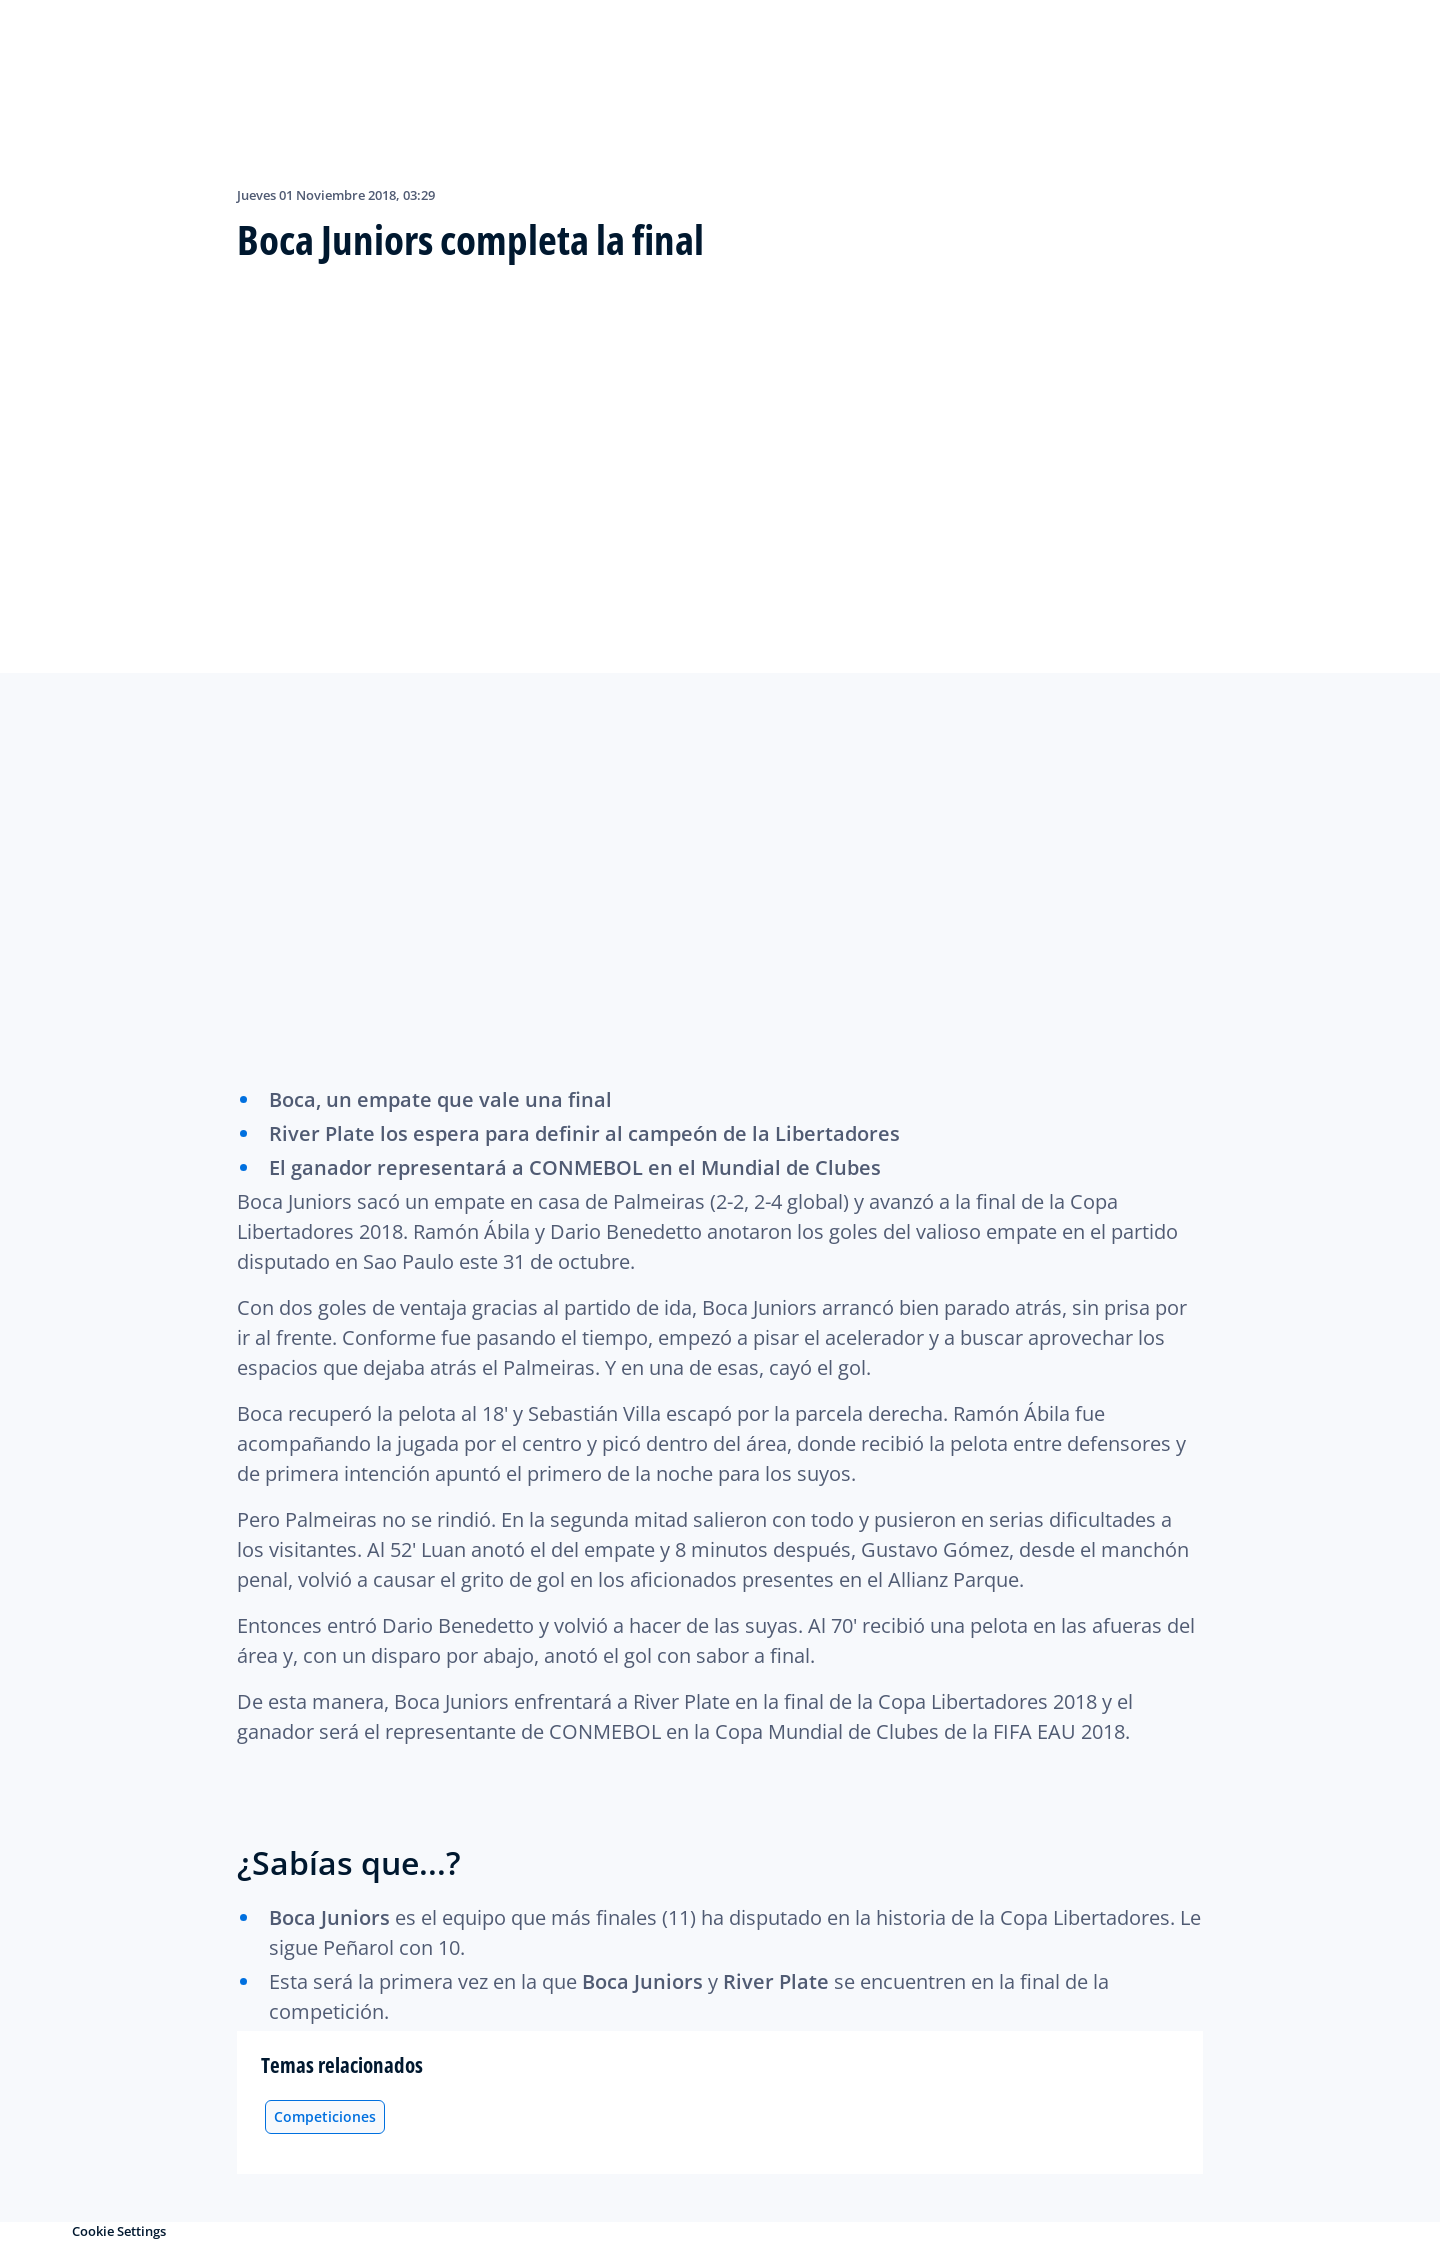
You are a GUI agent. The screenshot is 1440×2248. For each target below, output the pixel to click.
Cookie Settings (119, 2231)
